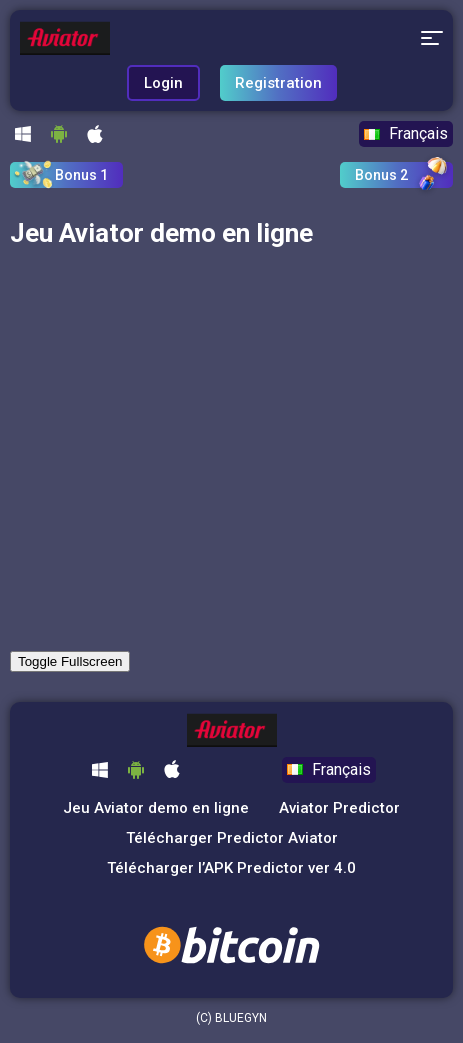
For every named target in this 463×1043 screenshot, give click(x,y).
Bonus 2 (381, 175)
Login (163, 83)
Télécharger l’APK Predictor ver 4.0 (231, 868)
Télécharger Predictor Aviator (232, 838)
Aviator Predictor (339, 808)
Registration (278, 83)
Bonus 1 (81, 175)
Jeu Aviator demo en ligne (156, 808)
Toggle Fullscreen (70, 661)
